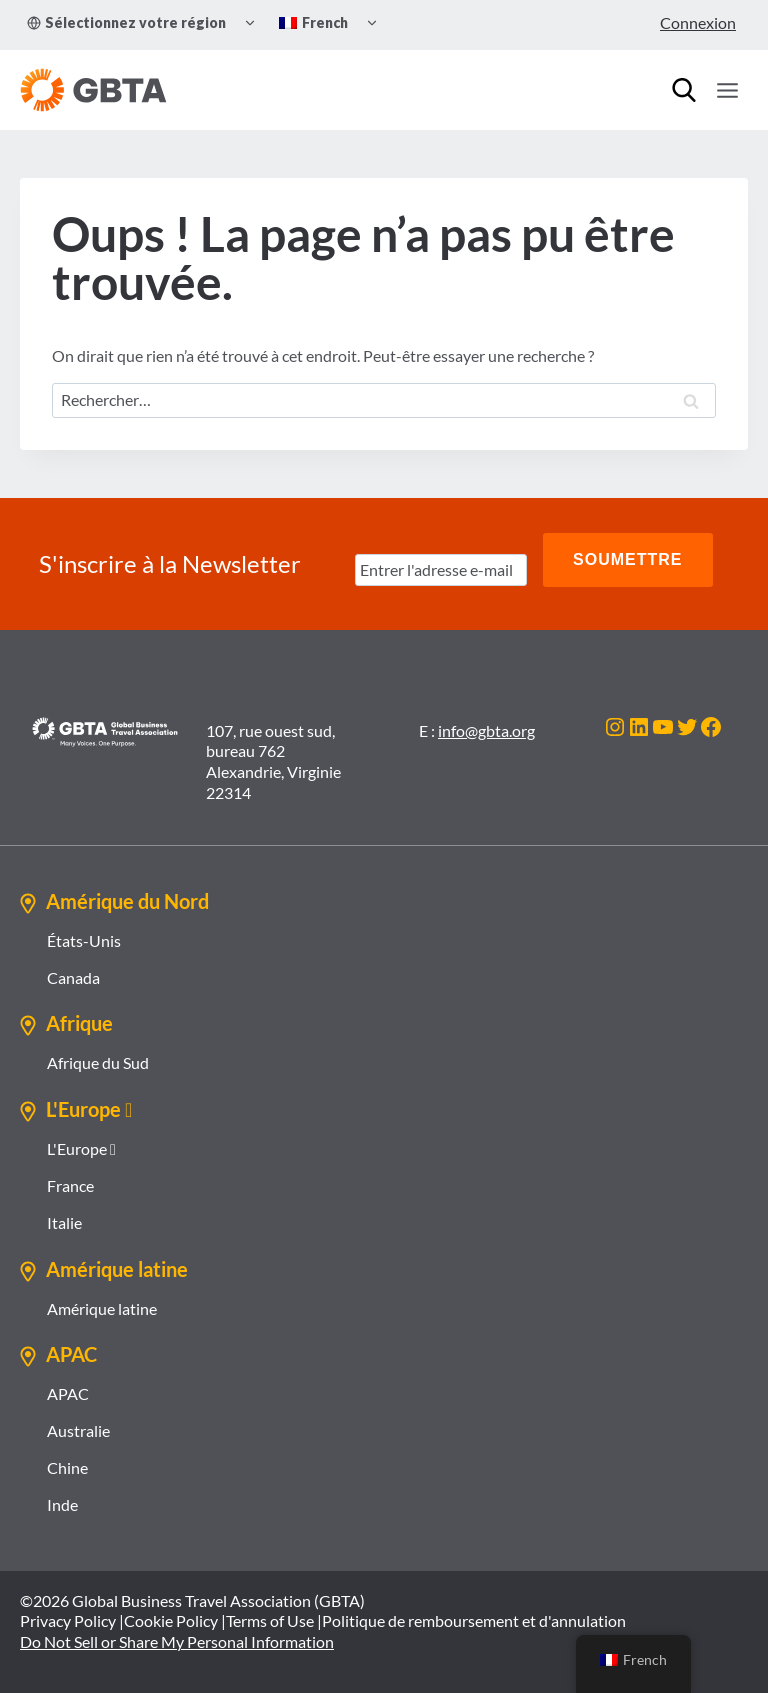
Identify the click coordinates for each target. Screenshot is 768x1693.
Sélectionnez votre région (126, 22)
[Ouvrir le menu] (727, 90)
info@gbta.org (486, 715)
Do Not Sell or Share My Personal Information (177, 1626)
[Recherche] (684, 90)
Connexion (698, 22)
